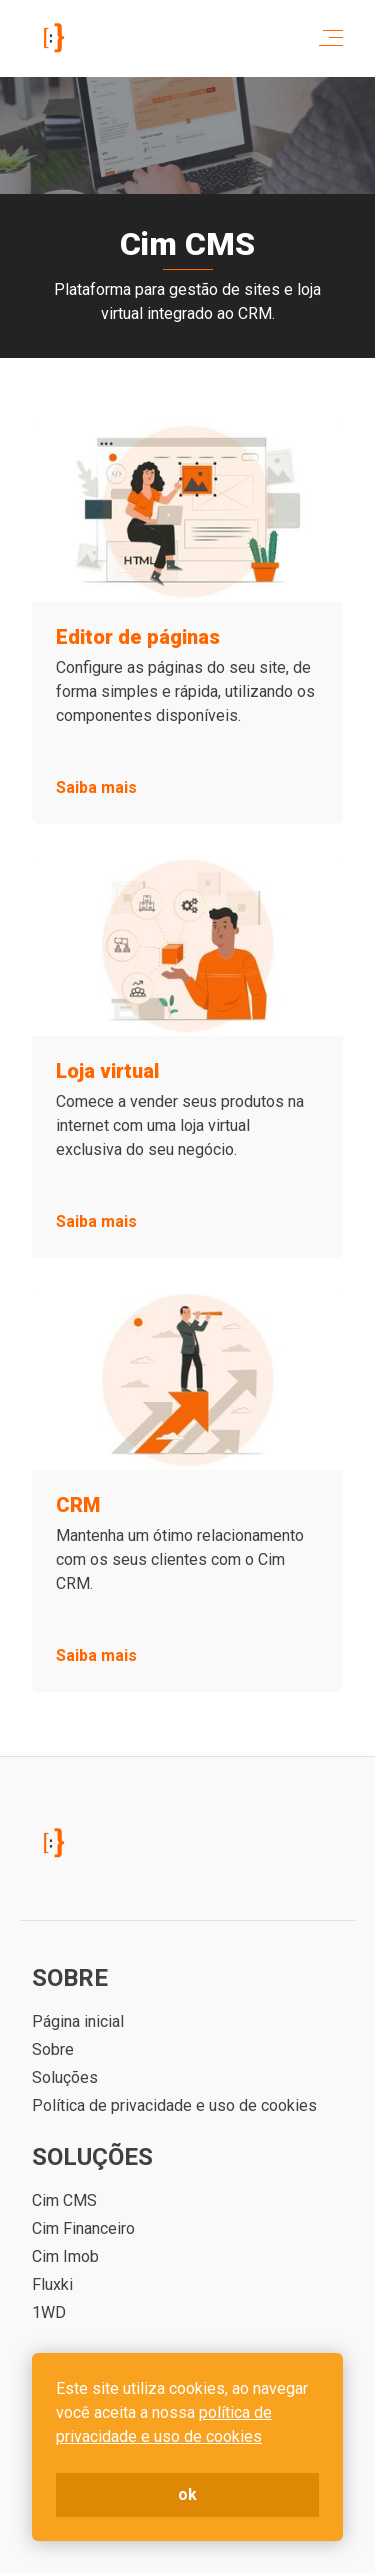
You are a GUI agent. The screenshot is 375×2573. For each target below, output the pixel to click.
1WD (49, 2312)
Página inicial (78, 2021)
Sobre (53, 2049)
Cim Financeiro (83, 2228)
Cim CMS (64, 2200)
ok (187, 2494)
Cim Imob (65, 2256)
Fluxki (52, 2284)
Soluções (65, 2077)
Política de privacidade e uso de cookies (174, 2105)
